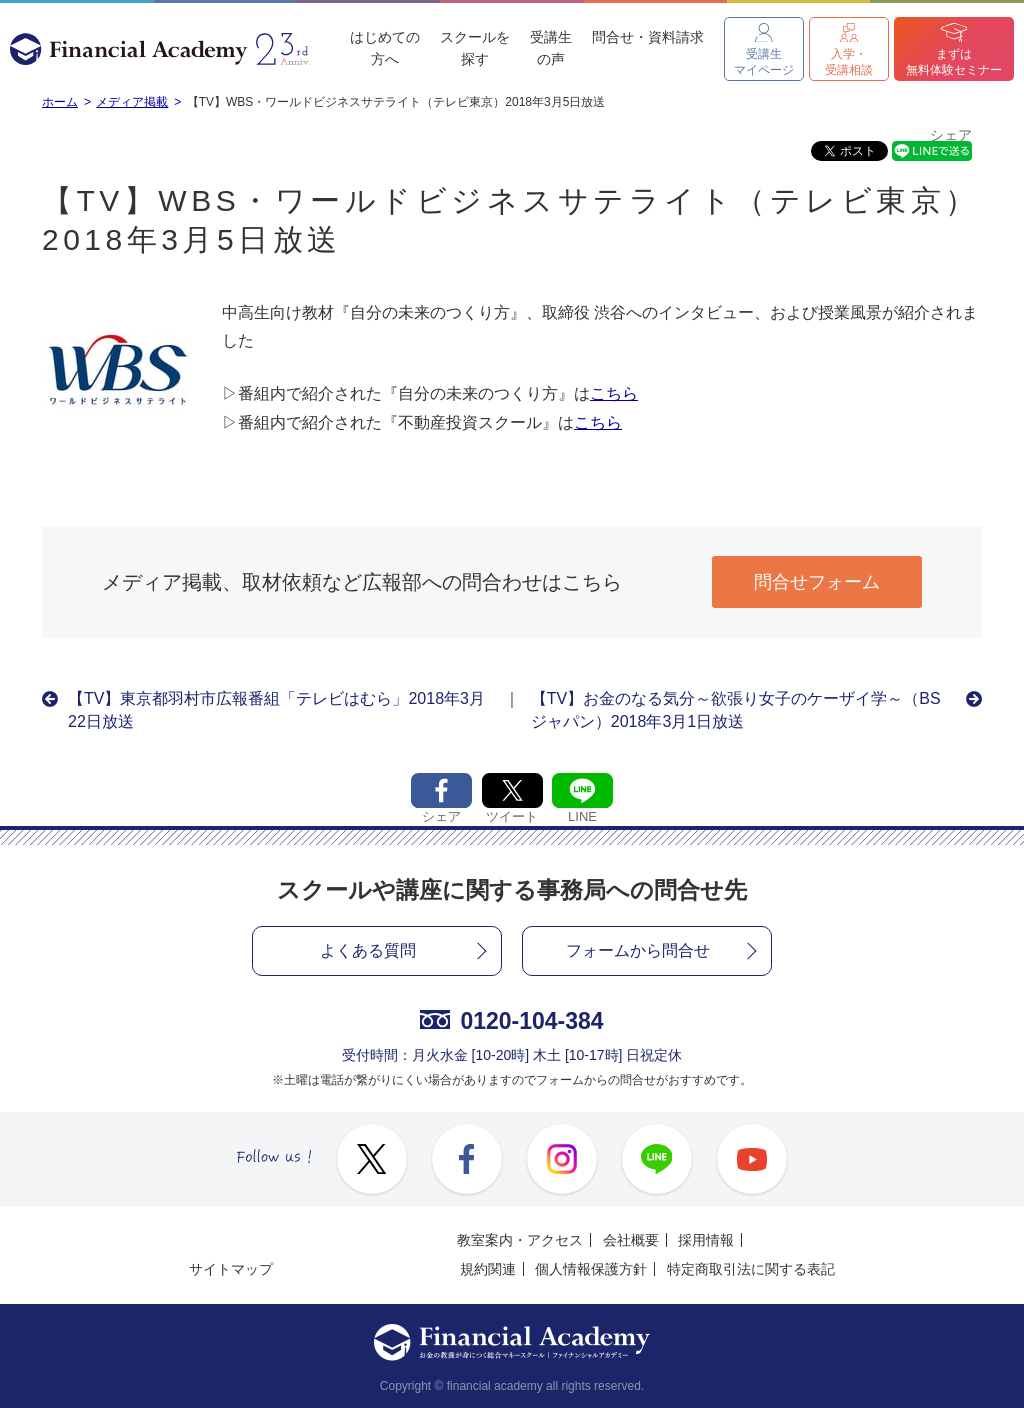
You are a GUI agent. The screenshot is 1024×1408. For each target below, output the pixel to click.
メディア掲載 (132, 102)
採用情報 (706, 1240)
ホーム (60, 102)
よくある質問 (368, 950)
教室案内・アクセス (520, 1240)
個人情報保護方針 (591, 1269)
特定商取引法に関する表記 (751, 1269)
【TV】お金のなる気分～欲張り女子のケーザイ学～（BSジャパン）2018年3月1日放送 (736, 709)
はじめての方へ (385, 48)
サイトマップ (231, 1269)
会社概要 (631, 1240)
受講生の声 (551, 48)
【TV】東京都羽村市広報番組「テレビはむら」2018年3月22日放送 (276, 709)
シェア (951, 135)
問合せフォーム (817, 582)
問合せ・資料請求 (648, 37)
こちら (614, 393)
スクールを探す (475, 48)
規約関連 (488, 1269)
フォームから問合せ (638, 950)
